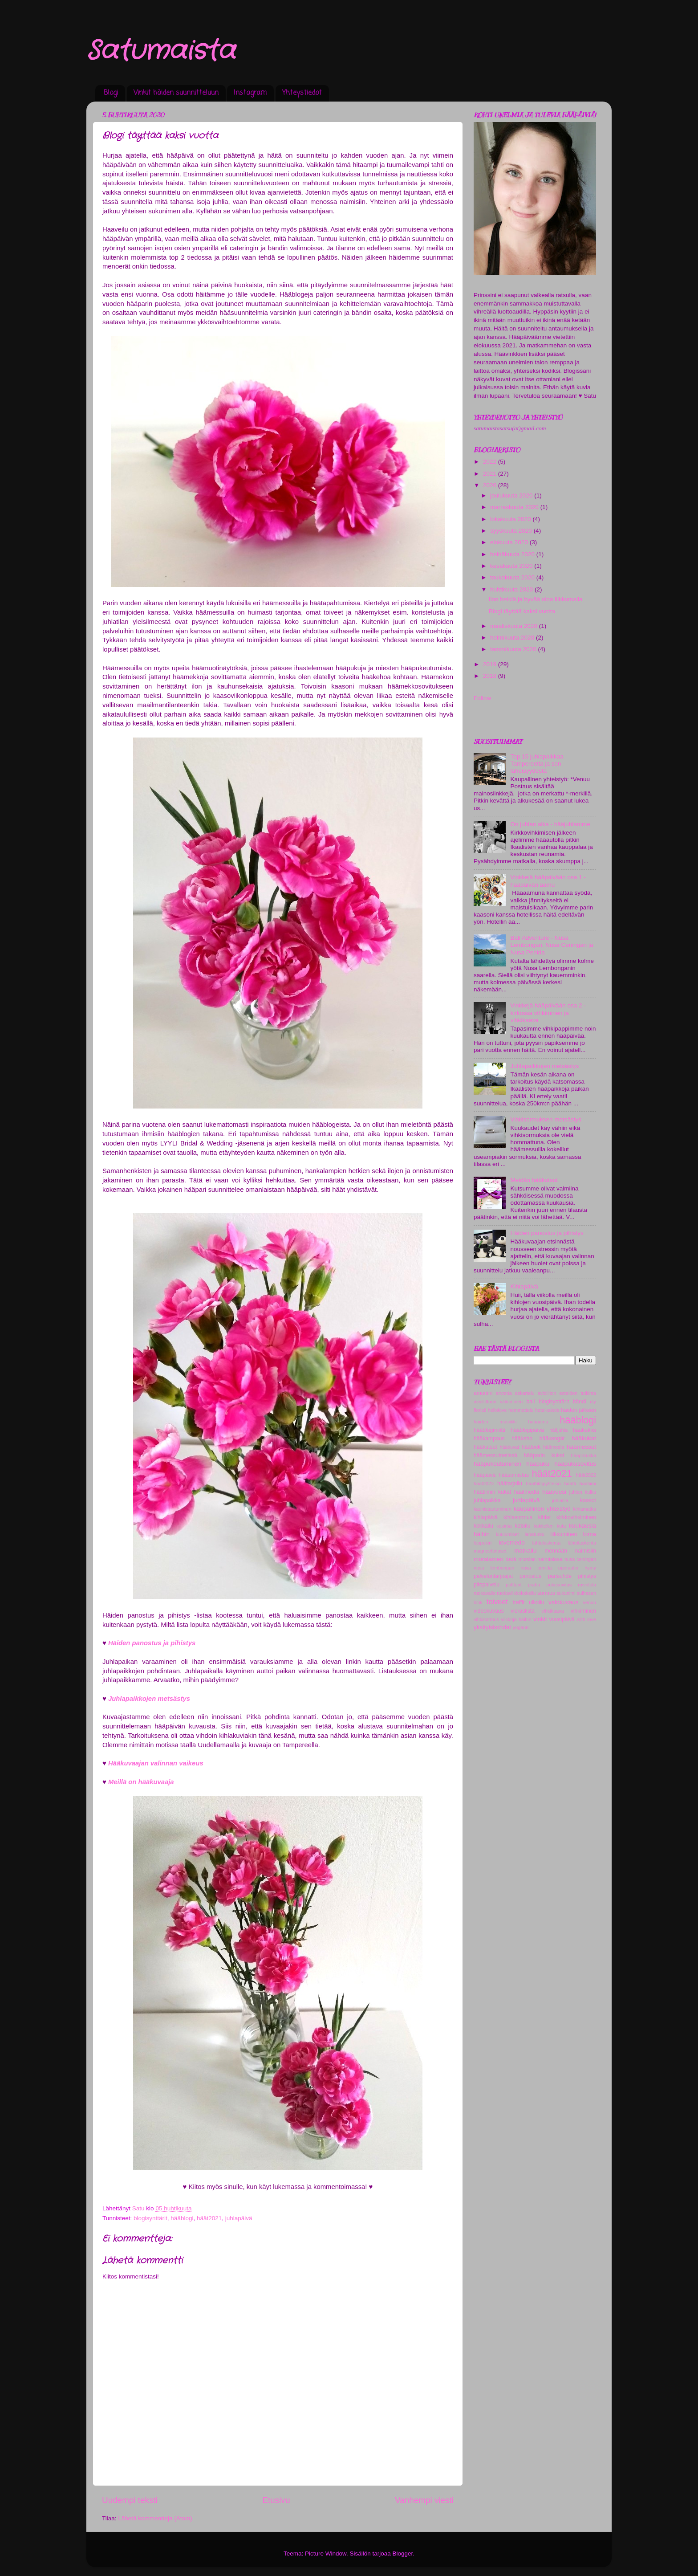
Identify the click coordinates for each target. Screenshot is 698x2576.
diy (593, 1401)
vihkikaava (552, 1611)
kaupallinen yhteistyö (542, 1508)
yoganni (521, 1627)
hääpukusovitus (575, 1463)
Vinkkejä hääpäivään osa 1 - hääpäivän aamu (547, 881)
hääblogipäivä (527, 1430)
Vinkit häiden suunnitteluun (176, 93)
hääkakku (584, 1430)
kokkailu (483, 1526)
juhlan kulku (582, 1492)
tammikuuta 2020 (514, 649)
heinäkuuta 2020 (513, 554)
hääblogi (181, 2218)
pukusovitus (559, 1584)
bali (531, 1401)
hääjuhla (558, 1430)
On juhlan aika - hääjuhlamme (550, 824)
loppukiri (482, 1542)
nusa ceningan (580, 1559)
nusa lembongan (494, 1567)
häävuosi (554, 1491)
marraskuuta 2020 (515, 507)
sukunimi (566, 1593)
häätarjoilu (509, 1483)
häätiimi (588, 1483)
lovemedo (512, 1542)
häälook (531, 1447)
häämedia (553, 1447)
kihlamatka (584, 1509)
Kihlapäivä (524, 1286)
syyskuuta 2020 (512, 530)
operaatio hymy (577, 1567)
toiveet (497, 1602)
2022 (490, 461)
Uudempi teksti (130, 2500)
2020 (490, 485)
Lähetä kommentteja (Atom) (155, 2518)
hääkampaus (489, 1438)
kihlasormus (517, 1517)
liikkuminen (563, 1534)
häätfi (570, 1483)
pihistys (587, 1576)
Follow (482, 698)
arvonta (504, 1393)
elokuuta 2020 (510, 542)
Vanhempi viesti (424, 2500)
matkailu (525, 1550)
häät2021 (209, 2218)
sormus (546, 1593)
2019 (490, 664)
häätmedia (527, 1492)
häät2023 (484, 1483)
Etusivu (276, 2500)
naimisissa (550, 1559)
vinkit (540, 1619)
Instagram (250, 93)
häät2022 (586, 1475)
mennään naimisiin (570, 1551)
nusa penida (536, 1567)
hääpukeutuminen (497, 1463)
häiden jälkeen (578, 1410)
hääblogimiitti (489, 1430)
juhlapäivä (238, 2218)
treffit (519, 1602)
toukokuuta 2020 (513, 577)
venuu (589, 1602)
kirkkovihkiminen (576, 1517)
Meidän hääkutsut (534, 1180)
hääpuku (537, 1463)
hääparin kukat (544, 1455)
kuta (561, 1525)
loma (589, 1534)
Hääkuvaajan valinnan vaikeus (155, 1763)
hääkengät (552, 1438)
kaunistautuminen (492, 1509)
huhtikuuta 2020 (512, 589)
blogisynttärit (150, 2218)
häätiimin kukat (492, 1492)
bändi (579, 1401)
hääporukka (583, 1455)
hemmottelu (520, 1410)
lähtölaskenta (582, 1542)
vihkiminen (583, 1611)
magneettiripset (490, 1550)
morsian (527, 1559)
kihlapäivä (486, 1517)
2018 (490, 676)
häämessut (581, 1446)
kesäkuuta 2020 (512, 565)
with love (586, 1619)
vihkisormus (486, 1619)
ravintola (587, 1584)
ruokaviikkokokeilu (516, 1593)
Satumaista (160, 51)
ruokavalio (484, 1593)
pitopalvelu (486, 1584)
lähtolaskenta (546, 1542)
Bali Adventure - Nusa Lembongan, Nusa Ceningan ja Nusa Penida (551, 944)
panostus (530, 1576)
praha (534, 1584)
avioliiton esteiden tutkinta (567, 1393)
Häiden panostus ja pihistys (546, 1233)
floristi (480, 1410)
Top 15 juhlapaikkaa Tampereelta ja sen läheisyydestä (536, 763)
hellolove (497, 1410)
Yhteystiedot (302, 93)
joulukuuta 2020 (512, 495)
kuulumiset (507, 1534)
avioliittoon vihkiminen (498, 1401)
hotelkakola (547, 1410)
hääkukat (584, 1438)
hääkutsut (485, 1447)
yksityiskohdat (492, 1627)
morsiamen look (495, 1559)
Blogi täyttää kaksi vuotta (522, 611)
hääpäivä (484, 1475)
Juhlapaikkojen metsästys (149, 1698)
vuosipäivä (562, 1619)
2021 (490, 473)
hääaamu (538, 1421)
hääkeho (521, 1438)
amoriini (483, 1393)
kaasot (588, 1500)
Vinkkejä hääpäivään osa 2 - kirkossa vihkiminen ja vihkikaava (547, 1012)
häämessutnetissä (495, 1455)
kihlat (544, 1517)
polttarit (513, 1584)
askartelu (525, 1393)
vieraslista (523, 1611)
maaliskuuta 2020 (514, 626)
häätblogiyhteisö (543, 1483)
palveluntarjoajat (493, 1576)
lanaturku (534, 1534)
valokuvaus (563, 1602)
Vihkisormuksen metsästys (545, 1119)
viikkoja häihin (516, 1619)
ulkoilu (536, 1602)
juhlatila (560, 1500)
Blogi (111, 93)
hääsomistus (514, 1475)
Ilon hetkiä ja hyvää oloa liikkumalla (536, 599)
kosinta (503, 1525)
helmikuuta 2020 (513, 637)
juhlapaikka (487, 1500)
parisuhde (560, 1576)
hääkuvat (509, 1447)
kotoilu (522, 1526)
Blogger (403, 2553)
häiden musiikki (495, 1421)
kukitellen (544, 1525)
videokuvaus (489, 1611)
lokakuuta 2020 (511, 519)
